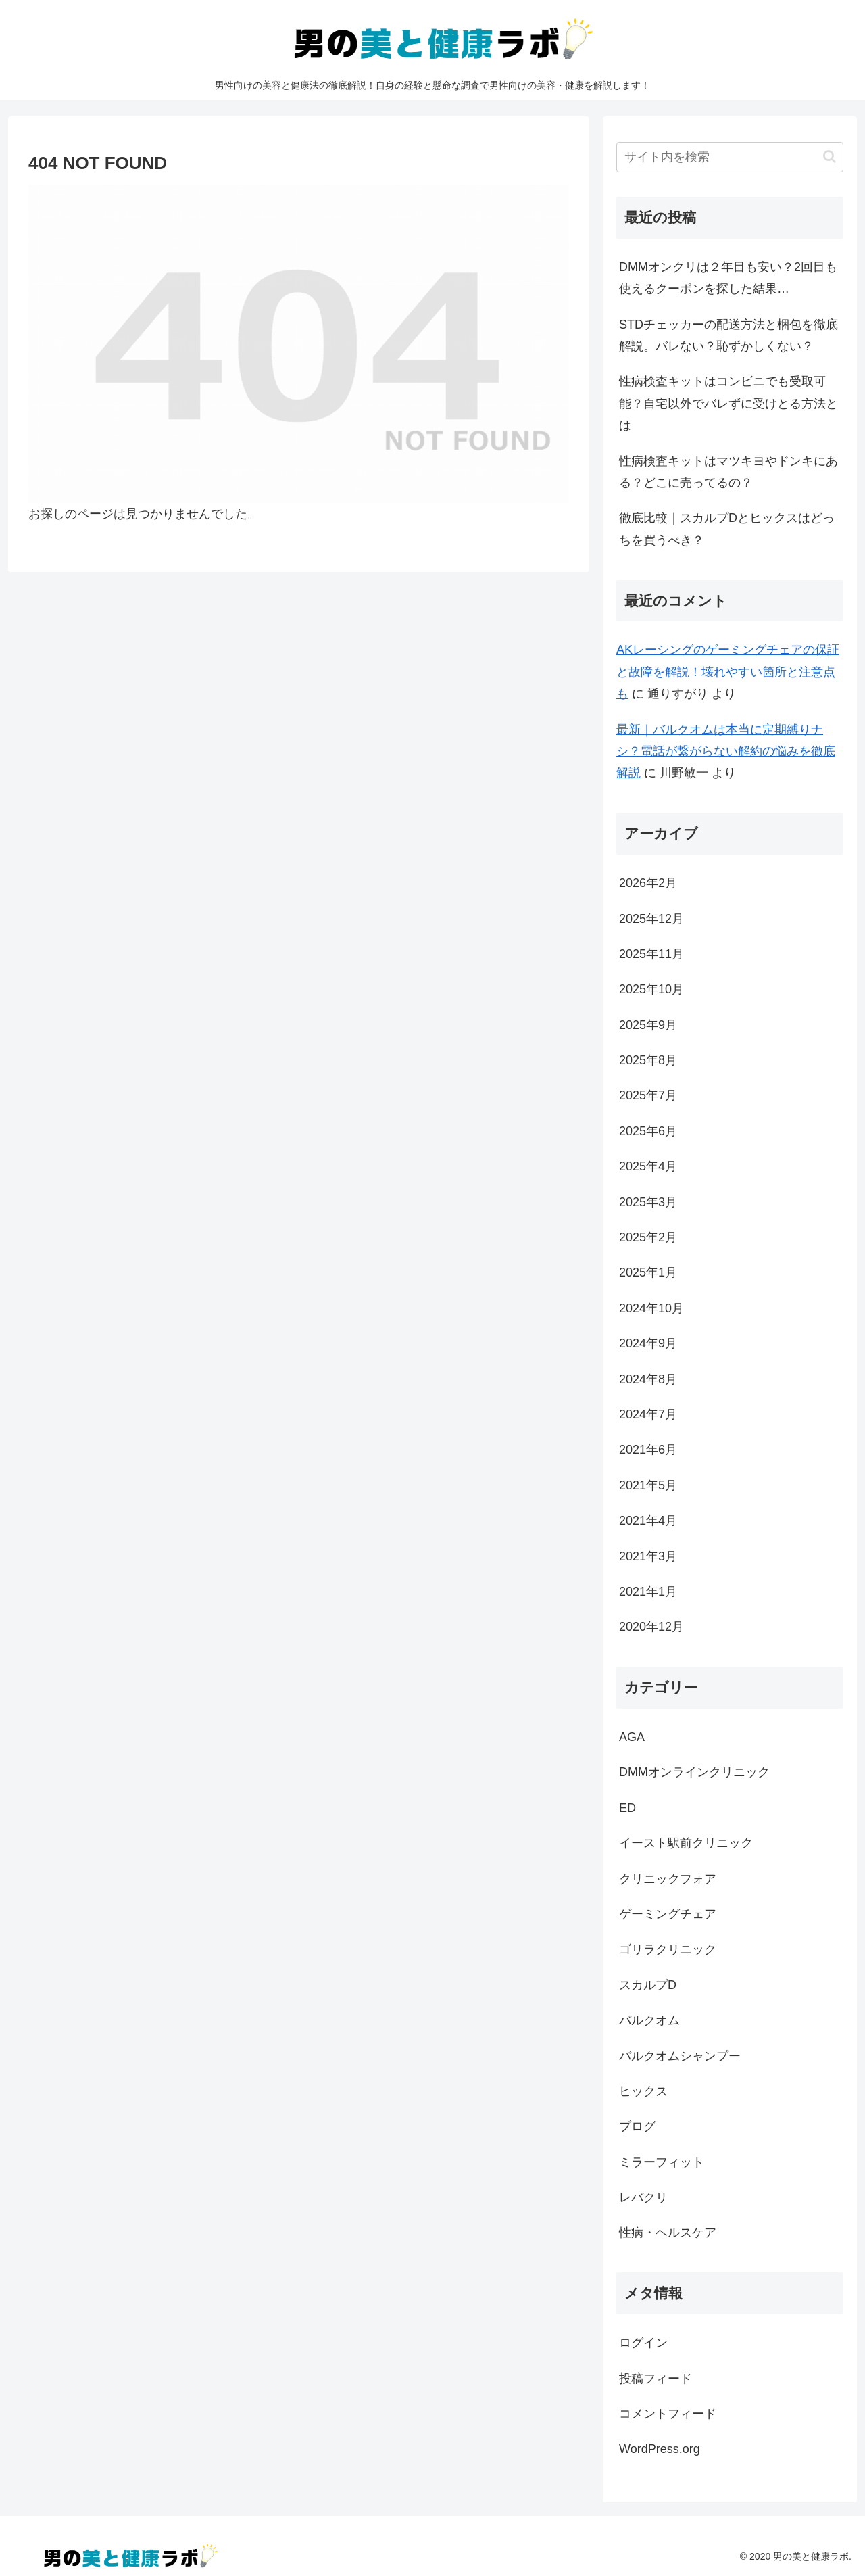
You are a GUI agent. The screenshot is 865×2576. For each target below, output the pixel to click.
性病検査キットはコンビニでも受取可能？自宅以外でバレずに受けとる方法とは (728, 403)
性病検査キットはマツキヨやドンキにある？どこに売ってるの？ (728, 472)
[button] (829, 156)
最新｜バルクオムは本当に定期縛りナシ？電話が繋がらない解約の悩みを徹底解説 (725, 751)
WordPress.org (659, 2449)
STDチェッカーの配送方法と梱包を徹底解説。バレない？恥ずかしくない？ (728, 335)
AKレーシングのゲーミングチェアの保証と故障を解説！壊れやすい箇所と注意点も (727, 671)
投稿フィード (655, 2378)
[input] (729, 157)
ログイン (643, 2343)
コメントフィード (667, 2413)
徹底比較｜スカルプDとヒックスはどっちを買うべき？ (727, 528)
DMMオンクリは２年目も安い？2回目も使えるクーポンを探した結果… (728, 277)
